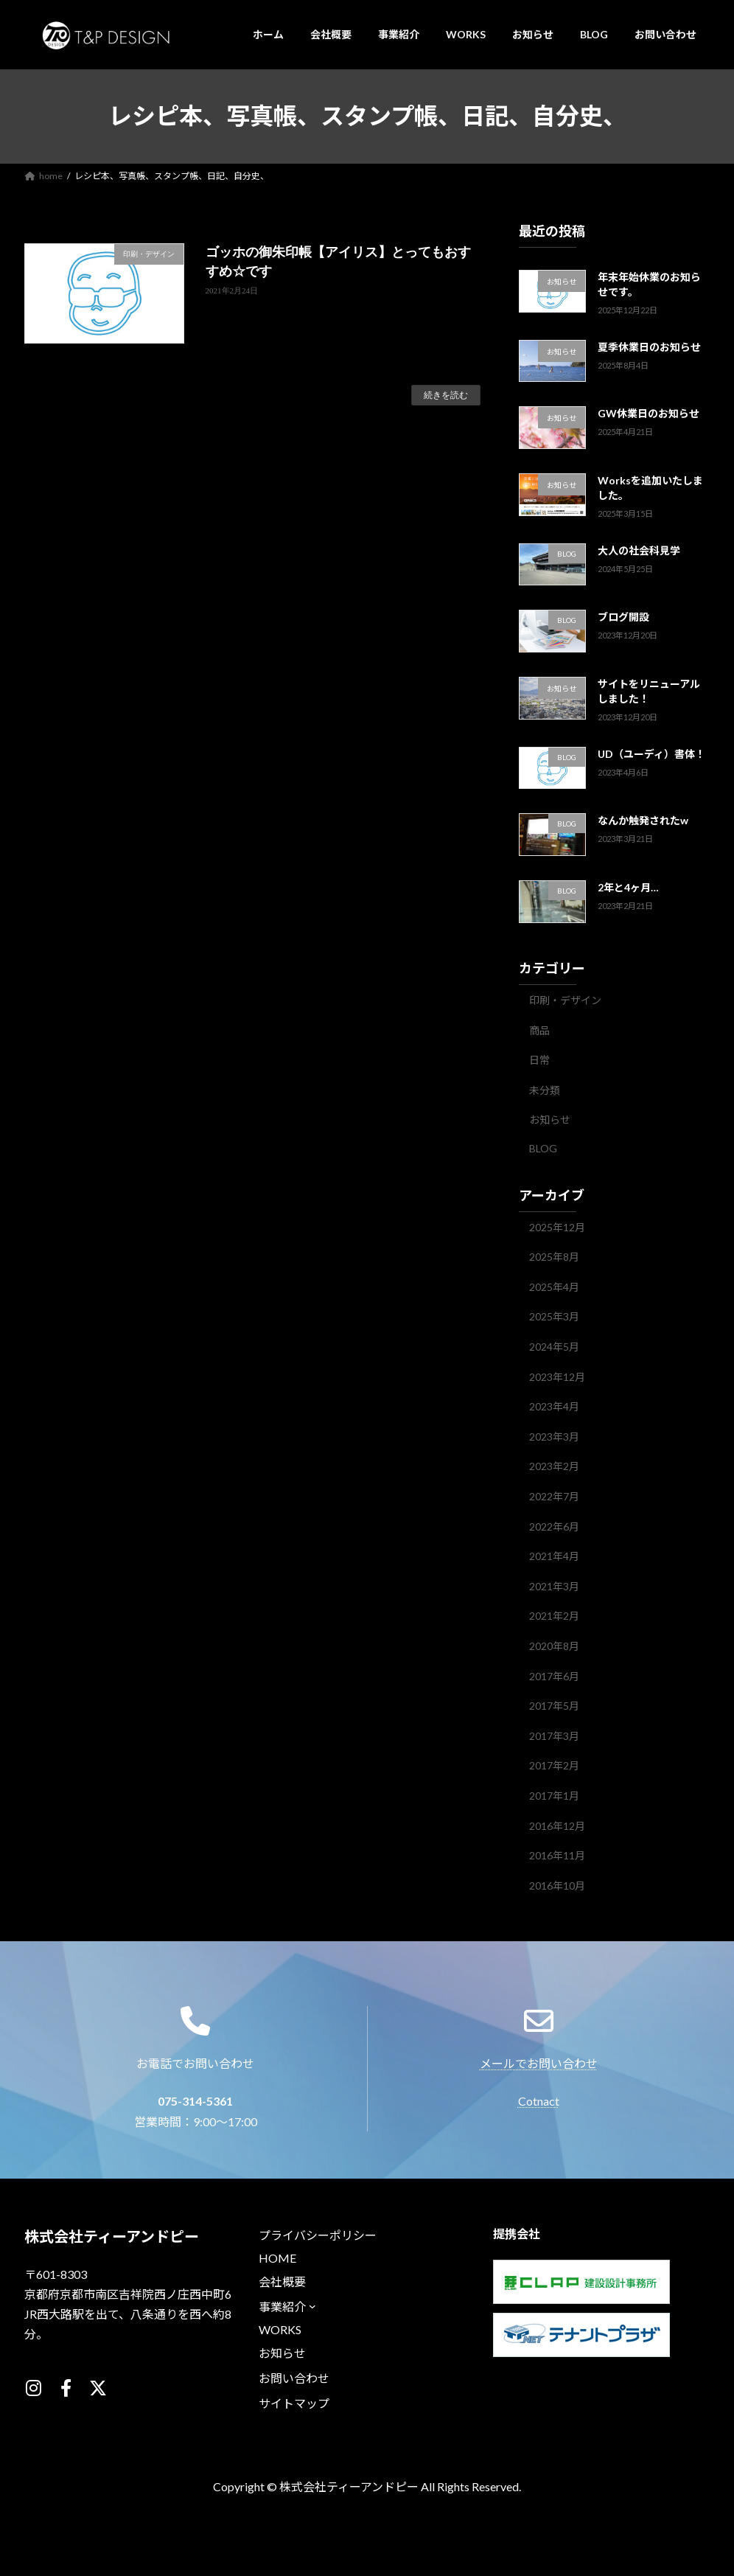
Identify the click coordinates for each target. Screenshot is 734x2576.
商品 (539, 1029)
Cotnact (538, 2164)
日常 (539, 1060)
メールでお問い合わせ (539, 2127)
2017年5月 (554, 1705)
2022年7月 (554, 1496)
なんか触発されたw (643, 820)
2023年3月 (554, 1436)
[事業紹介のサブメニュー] (312, 2338)
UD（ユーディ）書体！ (651, 753)
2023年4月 (554, 1406)
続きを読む (446, 395)
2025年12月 (557, 1226)
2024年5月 (554, 1346)
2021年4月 (554, 1556)
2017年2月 (554, 1765)
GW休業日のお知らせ (648, 413)
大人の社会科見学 (639, 549)
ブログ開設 (623, 616)
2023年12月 (557, 1376)
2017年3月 (554, 1735)
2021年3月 (554, 1585)
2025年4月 (554, 1286)
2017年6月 (554, 1675)
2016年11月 (557, 1855)
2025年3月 (554, 1316)
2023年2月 (554, 1466)
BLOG (543, 1148)
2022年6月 (554, 1526)
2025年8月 (554, 1256)
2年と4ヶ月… (628, 887)
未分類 (544, 1089)
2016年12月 (557, 1825)
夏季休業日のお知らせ (649, 346)
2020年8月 (554, 1646)
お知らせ (549, 1119)
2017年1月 (554, 1795)
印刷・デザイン (565, 1000)
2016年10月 (557, 1885)
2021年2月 (554, 1615)
